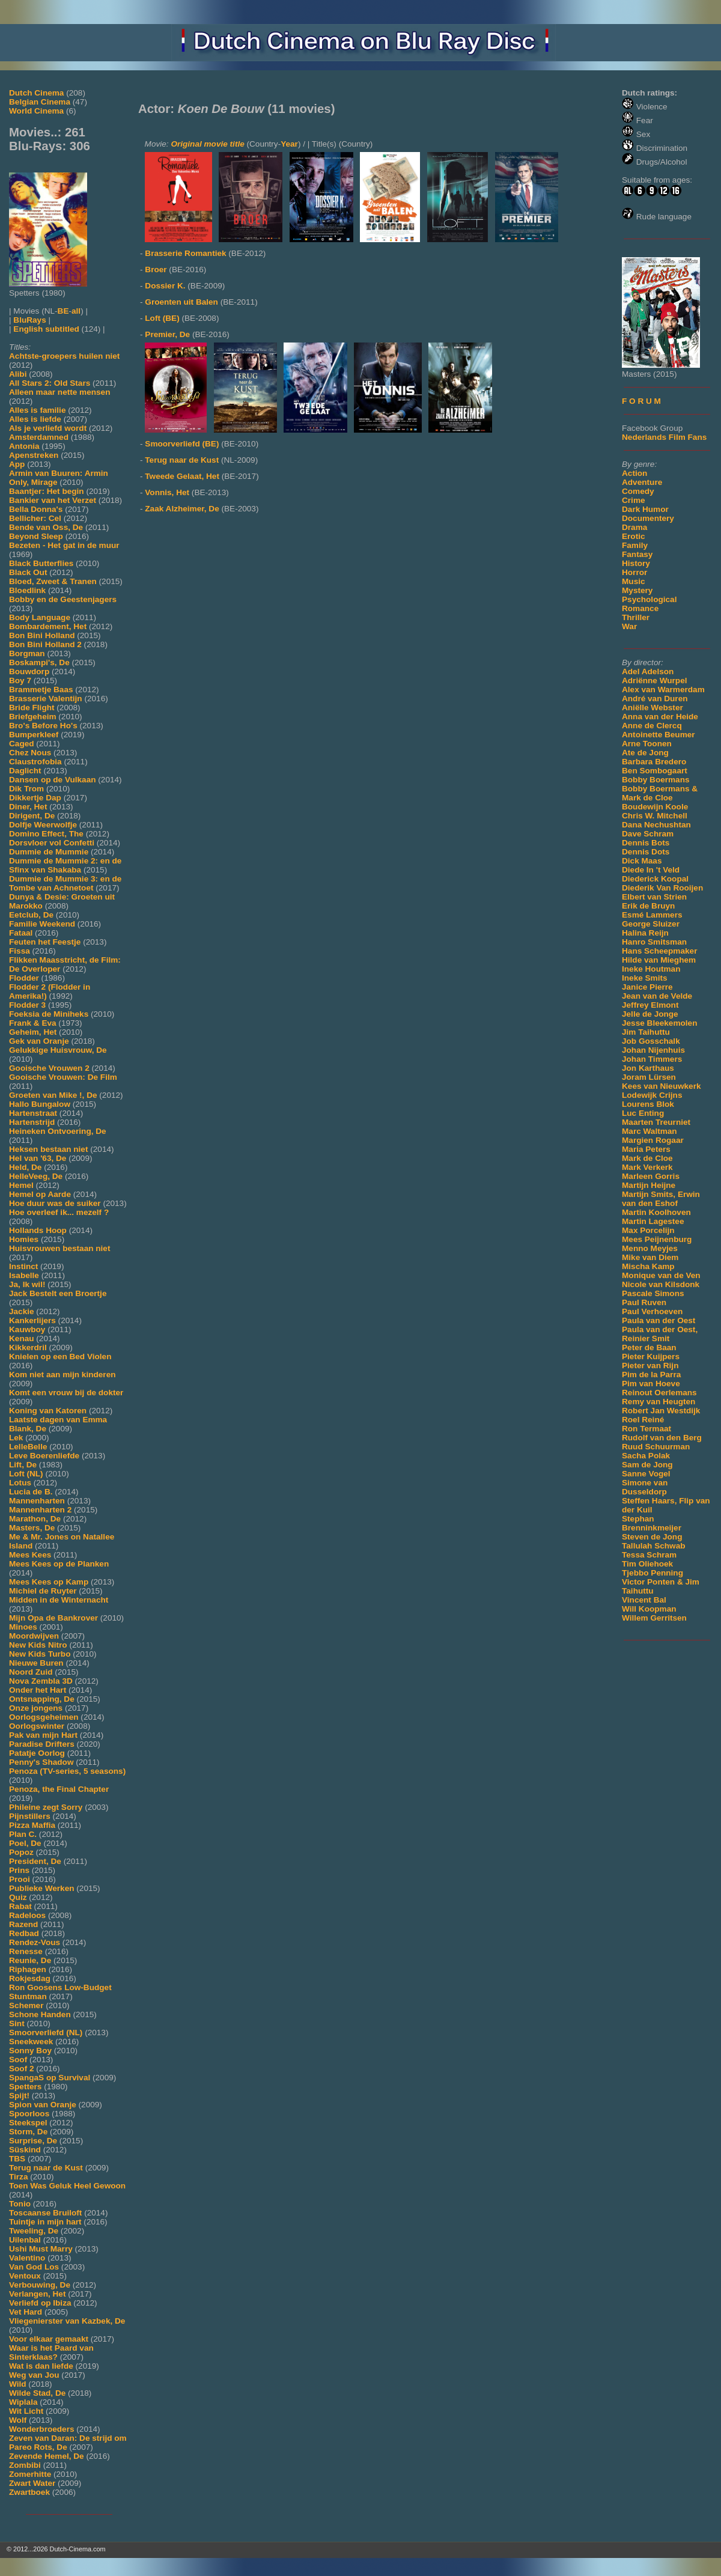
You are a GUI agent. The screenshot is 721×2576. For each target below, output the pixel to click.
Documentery (648, 518)
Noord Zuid (30, 1671)
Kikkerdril (28, 1347)
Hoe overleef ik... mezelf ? (59, 1212)
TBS (17, 2158)
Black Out (28, 572)
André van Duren (655, 698)
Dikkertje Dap (35, 797)
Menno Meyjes (650, 1248)
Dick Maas (642, 860)
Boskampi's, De (39, 662)
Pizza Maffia (32, 1825)
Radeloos (27, 1915)
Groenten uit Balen (181, 301)
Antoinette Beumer (658, 734)
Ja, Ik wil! (27, 1284)
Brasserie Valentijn (45, 698)
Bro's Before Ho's (43, 725)
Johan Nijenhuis (653, 1050)
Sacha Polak (646, 1455)
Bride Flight (32, 707)
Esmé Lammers (652, 914)
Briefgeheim (32, 716)
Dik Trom (26, 788)
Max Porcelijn (648, 1230)
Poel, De (25, 1843)
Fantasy (637, 554)
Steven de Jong (652, 1536)
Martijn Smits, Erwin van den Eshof (661, 1199)
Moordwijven (34, 1635)
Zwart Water (32, 2483)
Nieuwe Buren (36, 1662)
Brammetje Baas (41, 689)
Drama (634, 527)
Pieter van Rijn (650, 1365)
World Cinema (36, 110)
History (636, 563)
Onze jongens (35, 1708)
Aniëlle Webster (652, 707)
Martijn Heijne (648, 1185)
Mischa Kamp (648, 1266)
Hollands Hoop (38, 1230)
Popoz (21, 1852)
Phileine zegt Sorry (45, 1807)
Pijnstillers (29, 1816)
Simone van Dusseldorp (645, 1487)
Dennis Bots (645, 842)
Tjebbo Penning (652, 1572)
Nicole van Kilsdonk (660, 1284)
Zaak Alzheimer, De (182, 508)
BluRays (29, 319)
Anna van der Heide (660, 716)
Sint (17, 2023)
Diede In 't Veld (651, 869)
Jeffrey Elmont (650, 1004)
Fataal (20, 932)
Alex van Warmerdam (663, 689)
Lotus (20, 1482)
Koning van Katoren (48, 1410)
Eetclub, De (31, 914)
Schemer (26, 2005)
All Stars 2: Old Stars (49, 383)
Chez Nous (30, 752)
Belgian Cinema (39, 101)
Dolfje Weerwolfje (43, 824)
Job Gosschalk (651, 1041)
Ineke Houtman (651, 968)
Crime (633, 500)
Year (289, 143)
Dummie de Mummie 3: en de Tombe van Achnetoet (65, 883)
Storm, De (28, 2131)
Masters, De (32, 1527)
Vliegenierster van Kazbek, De (67, 2320)
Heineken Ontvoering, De (57, 1131)
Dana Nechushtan (656, 824)
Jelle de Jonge (650, 1014)
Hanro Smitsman (654, 941)
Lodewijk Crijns (652, 1095)
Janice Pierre (647, 986)
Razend (23, 1924)
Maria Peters (646, 1149)
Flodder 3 (27, 1004)
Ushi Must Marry (41, 2248)
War (629, 626)
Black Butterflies (41, 563)
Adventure (642, 482)
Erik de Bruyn (648, 905)
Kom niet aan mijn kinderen (62, 1374)
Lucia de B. (31, 1491)
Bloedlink (27, 590)
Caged (21, 743)
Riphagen (27, 1969)
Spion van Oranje (42, 2104)
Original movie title (207, 143)
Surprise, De (33, 2140)
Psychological (649, 599)
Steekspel (28, 2122)
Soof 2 (21, 2068)
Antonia (24, 446)
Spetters (25, 2086)
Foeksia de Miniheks (48, 1014)
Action (634, 473)
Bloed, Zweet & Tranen (53, 581)
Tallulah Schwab (654, 1545)
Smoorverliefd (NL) (45, 2032)
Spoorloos (29, 2113)
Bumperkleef (33, 734)
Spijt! (19, 2095)
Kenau (21, 1338)
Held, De (25, 1167)
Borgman (27, 653)
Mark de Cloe (647, 1158)
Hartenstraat (33, 1113)
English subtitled (46, 328)
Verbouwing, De (39, 2284)
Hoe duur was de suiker (55, 1203)
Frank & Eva (32, 1023)
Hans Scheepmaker (659, 950)
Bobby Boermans (656, 779)
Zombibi (25, 2465)
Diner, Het (28, 806)
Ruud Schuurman (656, 1446)
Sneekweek (31, 2041)
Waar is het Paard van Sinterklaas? (51, 2352)
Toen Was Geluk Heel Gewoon (67, 2185)
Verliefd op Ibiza (40, 2302)
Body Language (39, 617)
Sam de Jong (647, 1464)
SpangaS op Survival (49, 2077)
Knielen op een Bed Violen (60, 1356)
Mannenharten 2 (40, 1509)
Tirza (18, 2176)
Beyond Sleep (36, 536)
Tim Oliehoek (647, 1563)
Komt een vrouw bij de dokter (66, 1392)
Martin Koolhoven (656, 1212)
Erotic (633, 536)
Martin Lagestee (653, 1221)
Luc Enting (643, 1113)
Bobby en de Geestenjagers (63, 599)
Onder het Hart (37, 1689)
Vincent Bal (644, 1599)
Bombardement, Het (48, 626)
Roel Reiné (643, 1419)
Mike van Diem (650, 1257)
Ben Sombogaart (654, 770)
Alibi (17, 374)
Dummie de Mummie (48, 851)
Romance (640, 608)
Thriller (636, 617)
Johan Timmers (652, 1059)
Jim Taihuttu (646, 1032)
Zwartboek (29, 2492)
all (76, 310)
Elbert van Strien (654, 896)
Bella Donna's (35, 509)
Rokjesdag (29, 1978)
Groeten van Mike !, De (53, 1095)
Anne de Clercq (652, 725)
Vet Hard (25, 2311)
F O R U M (641, 401)
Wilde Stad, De (37, 2393)
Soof (18, 2059)
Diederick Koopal (655, 878)
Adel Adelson (648, 671)
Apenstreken (33, 455)
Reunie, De (30, 1960)
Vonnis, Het (167, 492)
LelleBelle (28, 1446)
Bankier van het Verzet (52, 500)
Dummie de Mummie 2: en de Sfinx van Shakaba (65, 865)
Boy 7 (20, 680)
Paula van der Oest (658, 1320)
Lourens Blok (648, 1104)
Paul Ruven (644, 1302)
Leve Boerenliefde (44, 1455)
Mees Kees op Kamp (48, 1581)
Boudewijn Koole (655, 806)
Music (633, 581)
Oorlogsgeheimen (44, 1717)
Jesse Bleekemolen (659, 1023)
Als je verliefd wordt (48, 428)
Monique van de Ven (661, 1275)
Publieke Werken (42, 1888)
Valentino (27, 2257)
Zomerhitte (30, 2474)
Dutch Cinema (36, 92)
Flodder (24, 977)
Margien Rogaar (653, 1140)
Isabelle (24, 1275)
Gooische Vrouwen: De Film (63, 1077)
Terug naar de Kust (46, 2167)
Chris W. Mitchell (654, 815)
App (17, 464)
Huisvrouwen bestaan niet (59, 1248)
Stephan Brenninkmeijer (651, 1523)
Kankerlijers (32, 1320)
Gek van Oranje (39, 1041)
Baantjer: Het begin (46, 491)
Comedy (638, 491)
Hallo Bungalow (39, 1104)
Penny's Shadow (41, 1762)
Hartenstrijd (32, 1122)
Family (635, 545)
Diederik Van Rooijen (662, 887)
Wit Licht (26, 2411)
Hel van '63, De (37, 1158)
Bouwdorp (29, 671)
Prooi (19, 1879)
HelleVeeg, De (35, 1176)
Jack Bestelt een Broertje (57, 1293)
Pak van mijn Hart (43, 1735)
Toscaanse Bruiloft (45, 2212)
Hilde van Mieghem (659, 959)
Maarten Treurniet (656, 1122)
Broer (155, 269)
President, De (35, 1861)
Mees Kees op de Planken (59, 1563)
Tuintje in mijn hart (45, 2221)
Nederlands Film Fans (664, 437)
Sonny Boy (30, 2050)
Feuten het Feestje (45, 941)
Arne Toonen (647, 743)
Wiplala (23, 2402)
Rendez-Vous (34, 1942)
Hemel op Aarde (40, 1194)
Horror (634, 572)
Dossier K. (165, 285)
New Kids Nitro (38, 1644)
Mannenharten (37, 1500)
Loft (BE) (162, 318)
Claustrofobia (35, 761)
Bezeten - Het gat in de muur (64, 545)
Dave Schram (648, 833)
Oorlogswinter (36, 1726)
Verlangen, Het (37, 2293)
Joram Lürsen (649, 1077)
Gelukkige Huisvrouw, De (58, 1050)
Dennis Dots (645, 851)
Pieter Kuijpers (651, 1356)
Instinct (23, 1266)
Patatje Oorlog (37, 1753)
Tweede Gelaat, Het (182, 476)
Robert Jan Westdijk (661, 1410)
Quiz (17, 1897)
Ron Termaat (646, 1428)
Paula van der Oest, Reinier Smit (660, 1334)
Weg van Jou (34, 2375)
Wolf (17, 2420)
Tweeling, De (33, 2230)
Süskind (25, 2149)
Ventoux (25, 2275)
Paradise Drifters (42, 1744)
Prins (19, 1870)
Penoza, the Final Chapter (59, 1789)
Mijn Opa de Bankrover (53, 1617)
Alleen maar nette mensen (59, 392)
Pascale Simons (653, 1293)
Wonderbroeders (42, 2429)
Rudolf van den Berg (662, 1437)
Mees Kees (30, 1554)
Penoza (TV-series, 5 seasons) (67, 1771)
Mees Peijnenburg (657, 1239)
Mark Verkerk (647, 1167)
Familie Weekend (42, 923)
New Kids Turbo (39, 1653)
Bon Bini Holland (42, 635)
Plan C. (23, 1834)
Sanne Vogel (646, 1473)
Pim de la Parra (651, 1374)
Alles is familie (37, 410)
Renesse (26, 1951)
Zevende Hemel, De (46, 2456)
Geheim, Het (32, 1032)
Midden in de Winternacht (58, 1599)
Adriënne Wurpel (654, 680)
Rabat (20, 1906)
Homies (23, 1239)
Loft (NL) (26, 1473)
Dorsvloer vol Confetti (51, 842)
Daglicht (25, 770)
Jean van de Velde (657, 995)
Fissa (19, 950)
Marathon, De (35, 1518)
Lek (16, 1437)
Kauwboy (27, 1329)
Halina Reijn (645, 932)
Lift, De (23, 1464)
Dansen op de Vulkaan (52, 779)
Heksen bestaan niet (48, 1149)
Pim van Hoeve (651, 1383)
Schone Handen (40, 2014)
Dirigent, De (32, 815)
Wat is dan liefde (41, 2365)
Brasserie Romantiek (185, 253)
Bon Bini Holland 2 (45, 644)
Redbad (24, 1933)
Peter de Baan (649, 1347)
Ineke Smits (645, 977)
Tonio (20, 2203)
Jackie (21, 1311)
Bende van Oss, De (46, 527)
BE (63, 310)
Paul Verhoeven (652, 1311)
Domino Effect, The (46, 833)
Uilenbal (25, 2239)
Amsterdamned (38, 437)
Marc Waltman (649, 1131)
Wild (17, 2384)
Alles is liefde (35, 419)
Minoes (23, 1626)
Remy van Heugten (658, 1401)
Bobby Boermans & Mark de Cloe (660, 793)
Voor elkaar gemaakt (48, 2338)
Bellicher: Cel (35, 518)
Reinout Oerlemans (659, 1392)
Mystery (637, 590)
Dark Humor (645, 509)
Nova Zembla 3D (41, 1680)
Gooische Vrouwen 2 (49, 1068)
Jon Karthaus (648, 1068)
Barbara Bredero (654, 761)
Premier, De (167, 334)
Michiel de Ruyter (43, 1590)
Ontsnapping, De (42, 1699)
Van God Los (34, 2266)
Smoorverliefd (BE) (182, 443)
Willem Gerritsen (654, 1617)
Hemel (21, 1185)
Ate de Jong (645, 752)
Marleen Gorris (651, 1176)
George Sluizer (651, 923)
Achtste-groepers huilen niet (64, 356)
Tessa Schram (649, 1554)
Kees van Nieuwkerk (661, 1086)
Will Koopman (649, 1608)
